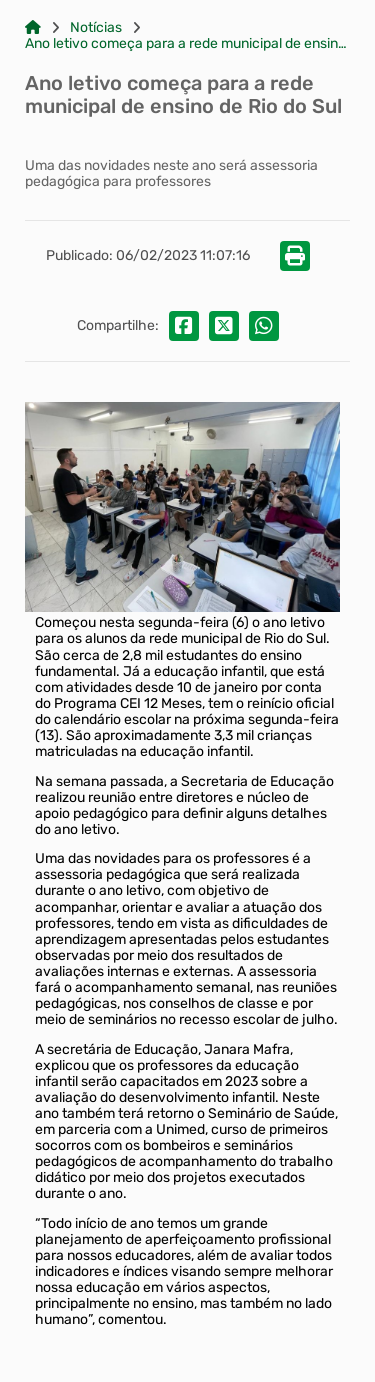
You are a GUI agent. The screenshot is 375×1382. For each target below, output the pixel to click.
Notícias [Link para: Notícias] (96, 28)
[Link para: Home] (33, 28)
